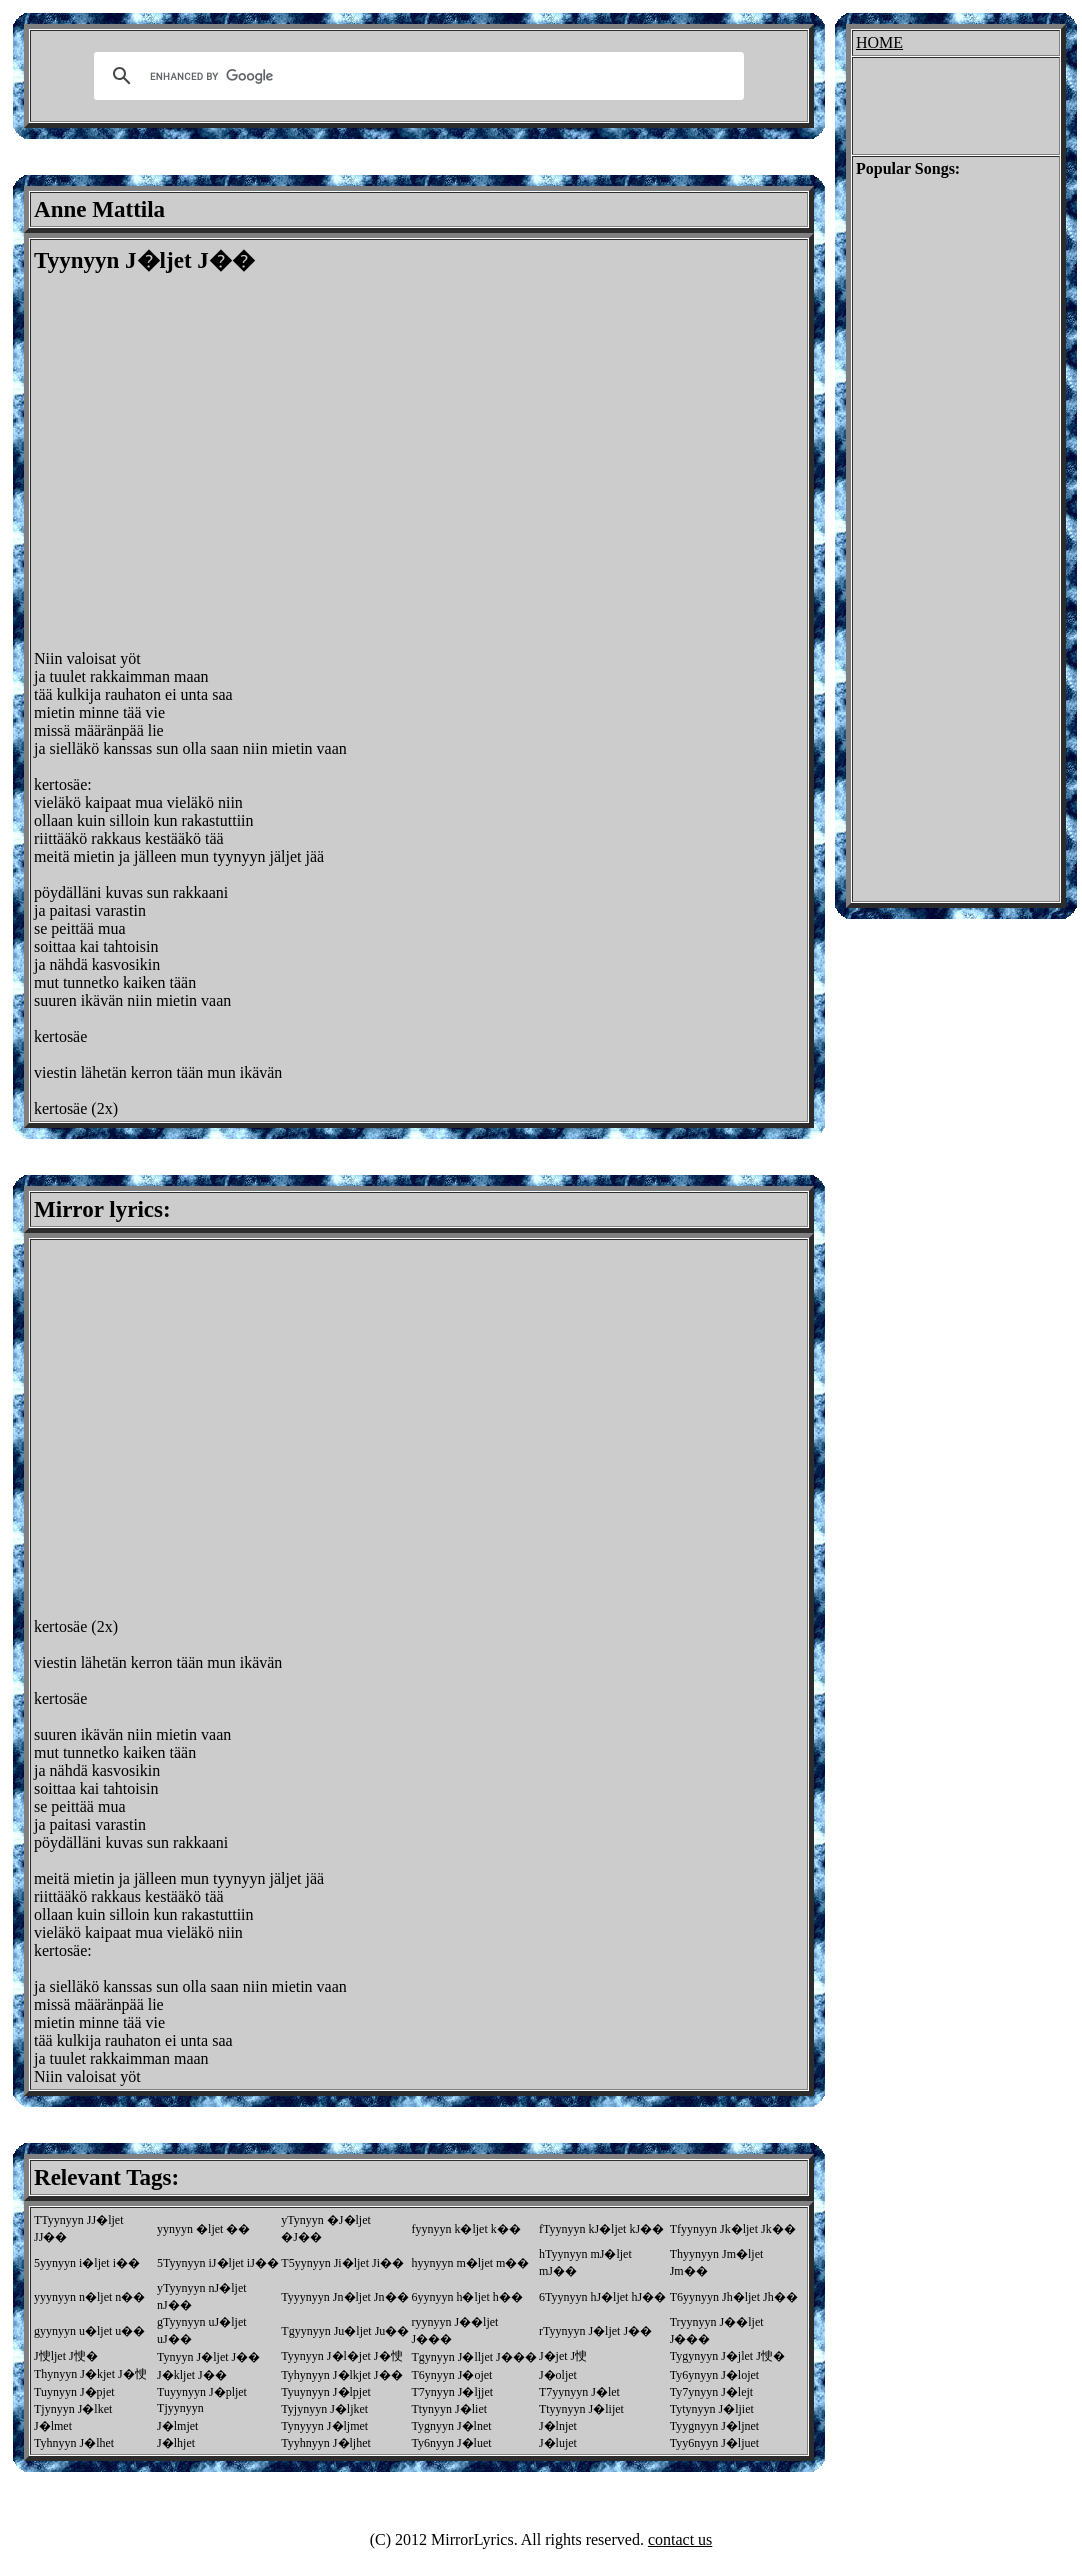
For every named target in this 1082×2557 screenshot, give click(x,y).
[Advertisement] (187, 462)
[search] (416, 76)
